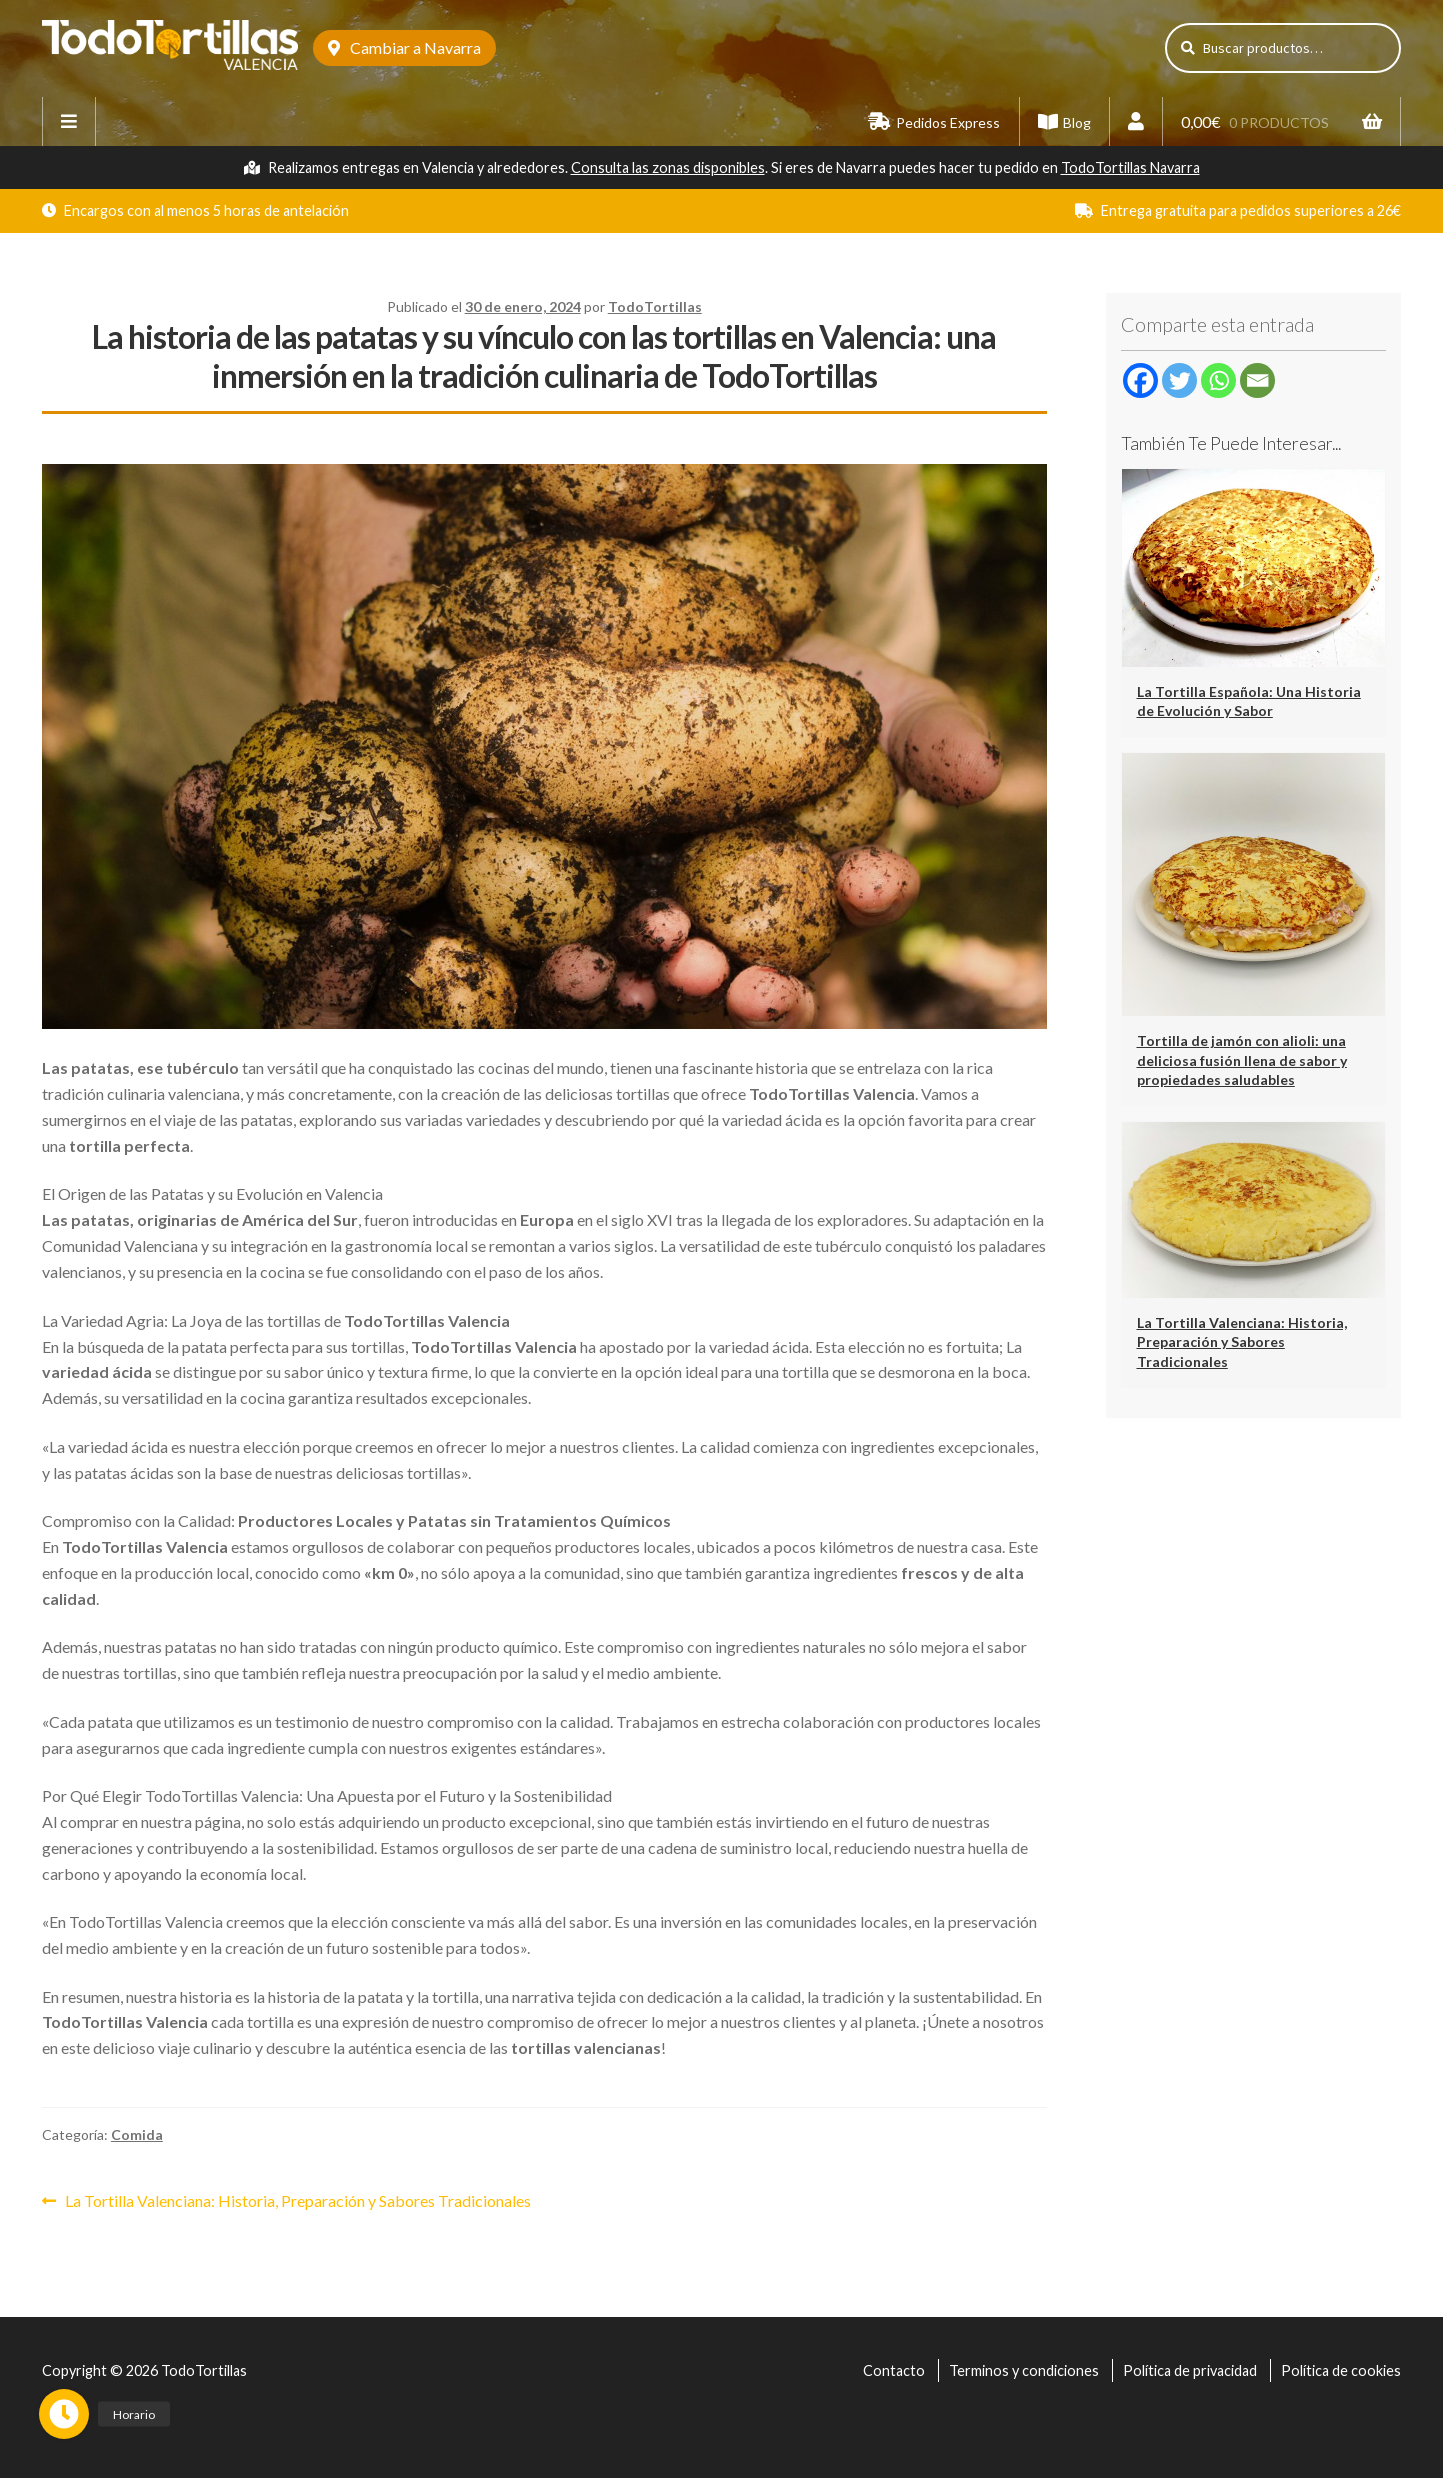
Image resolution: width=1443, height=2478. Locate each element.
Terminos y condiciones (1024, 2370)
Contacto (894, 2370)
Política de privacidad (1190, 2370)
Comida (137, 2134)
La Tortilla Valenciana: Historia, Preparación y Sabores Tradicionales (297, 2199)
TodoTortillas (655, 306)
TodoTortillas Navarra (1130, 167)
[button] (67, 2411)
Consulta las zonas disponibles (668, 167)
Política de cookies (1341, 2370)
